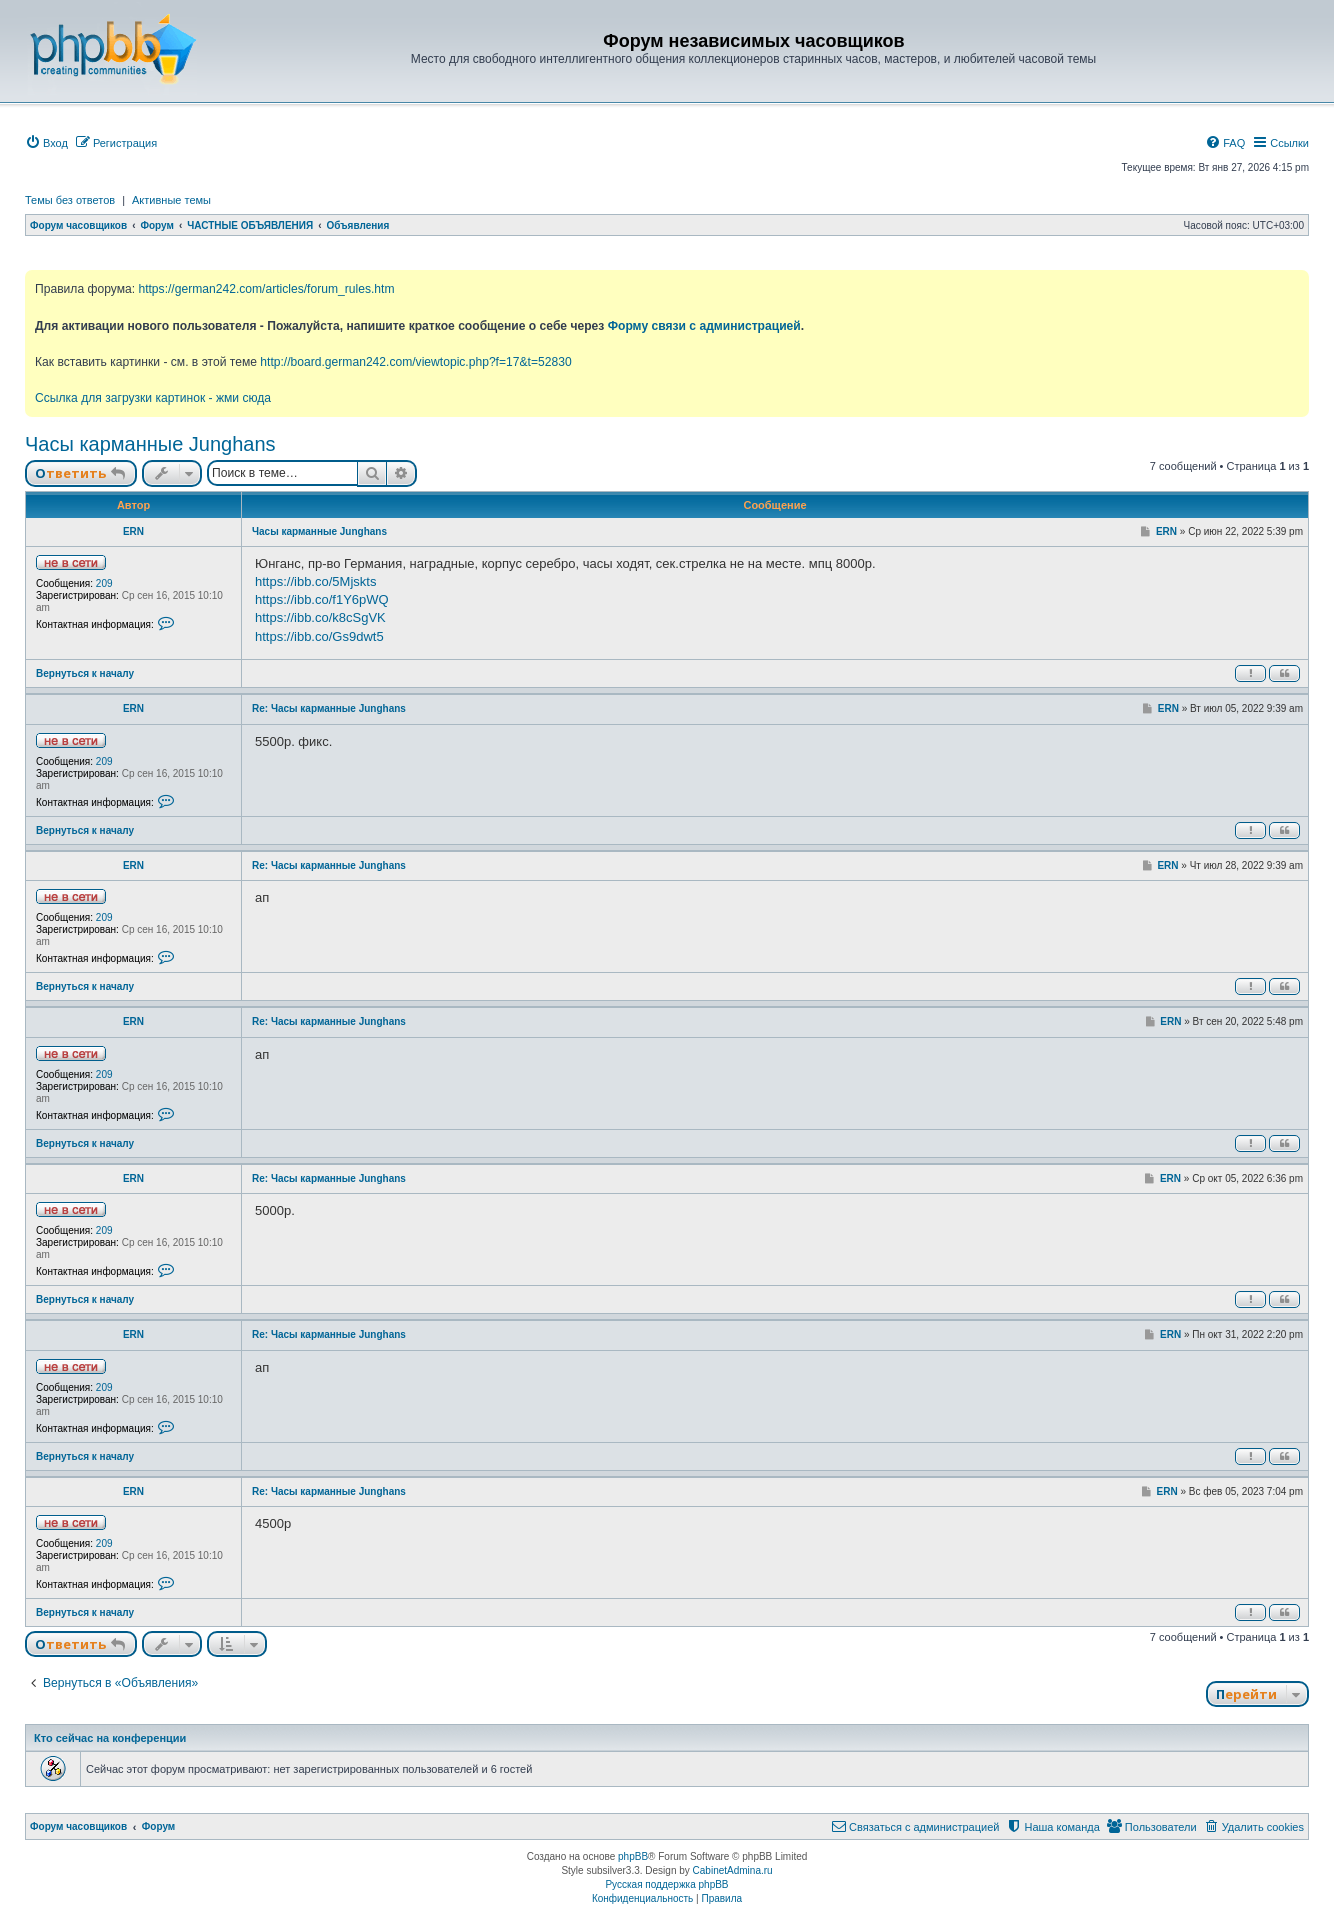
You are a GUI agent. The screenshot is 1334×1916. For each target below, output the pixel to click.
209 (104, 583)
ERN (133, 531)
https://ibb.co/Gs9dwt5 (319, 636)
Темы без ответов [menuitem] (70, 200)
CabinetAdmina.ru (733, 1870)
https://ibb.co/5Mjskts (315, 581)
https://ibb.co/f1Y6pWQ (322, 599)
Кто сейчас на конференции (110, 1738)
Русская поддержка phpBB (666, 1884)
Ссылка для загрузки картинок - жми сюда (153, 398)
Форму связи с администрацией (704, 326)
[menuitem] (46, 143)
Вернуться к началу (85, 673)
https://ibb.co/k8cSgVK (320, 617)
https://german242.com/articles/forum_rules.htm (266, 289)
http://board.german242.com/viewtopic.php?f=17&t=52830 (415, 362)
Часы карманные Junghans (150, 444)
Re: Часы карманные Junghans (329, 708)
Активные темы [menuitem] (171, 200)
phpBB (633, 1856)
